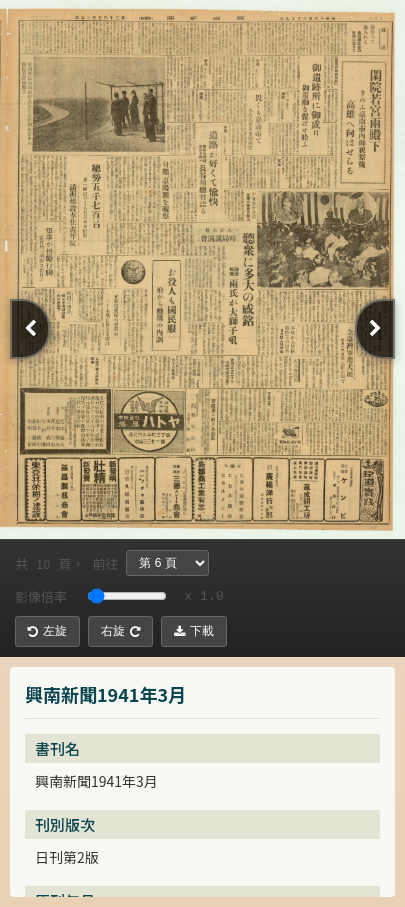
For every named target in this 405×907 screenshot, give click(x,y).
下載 (194, 631)
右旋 (120, 631)
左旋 (47, 631)
